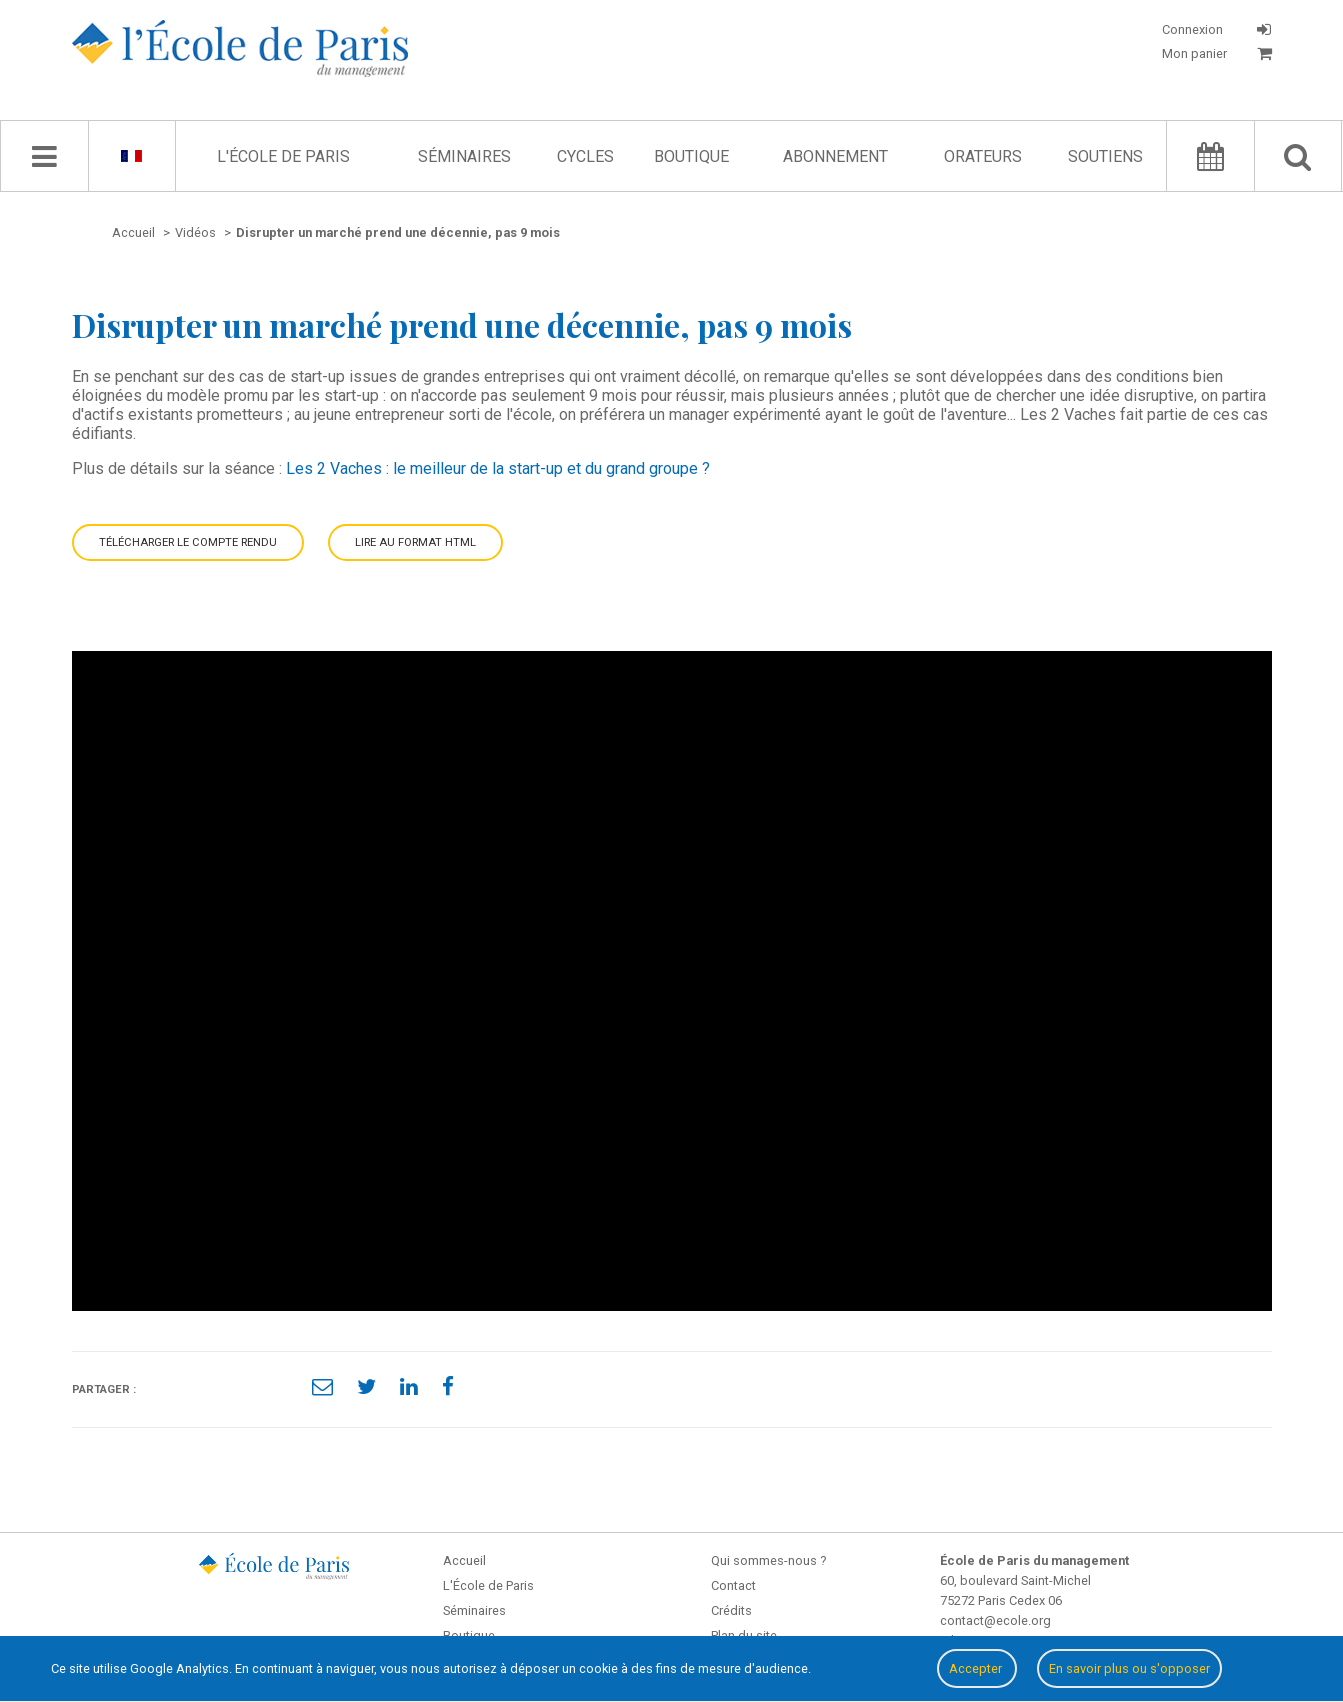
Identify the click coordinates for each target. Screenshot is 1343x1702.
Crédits (731, 1610)
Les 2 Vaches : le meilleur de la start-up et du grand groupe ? (498, 468)
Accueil (464, 1560)
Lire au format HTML (415, 542)
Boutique (691, 156)
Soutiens (1105, 156)
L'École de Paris (283, 156)
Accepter (977, 1668)
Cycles (585, 156)
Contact (733, 1585)
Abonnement (835, 156)
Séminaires (464, 156)
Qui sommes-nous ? (768, 1560)
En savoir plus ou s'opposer (1129, 1668)
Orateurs (983, 156)
